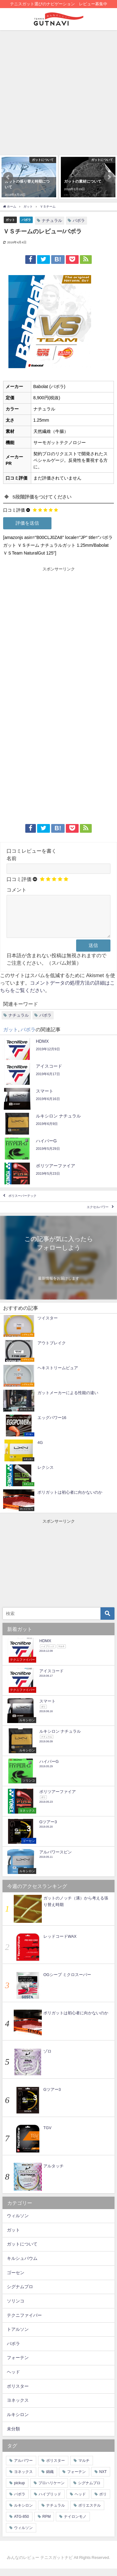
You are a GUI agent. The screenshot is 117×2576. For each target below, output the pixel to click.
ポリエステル (89, 2513)
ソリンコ (15, 2308)
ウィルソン (18, 2223)
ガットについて (22, 2251)
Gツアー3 (52, 2097)
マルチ (84, 2468)
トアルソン (18, 2337)
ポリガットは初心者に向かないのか (75, 2020)
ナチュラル (52, 220)
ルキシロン (18, 2422)
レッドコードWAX (59, 1944)
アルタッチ (53, 2173)
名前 (12, 858)
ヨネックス (18, 2407)
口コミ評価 (14, 510)
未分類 (13, 2436)
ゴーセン (15, 2280)
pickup (19, 2490)
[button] (8, 177)
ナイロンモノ (75, 2524)
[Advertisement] (58, 91)
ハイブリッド (50, 2501)
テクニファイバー (24, 2323)
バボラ (26, 219)
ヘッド (13, 2379)
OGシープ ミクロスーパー (67, 1982)
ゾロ (47, 2059)
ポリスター (18, 2393)
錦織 (50, 2479)
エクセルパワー (98, 1214)
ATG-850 (21, 2524)
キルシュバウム (22, 2266)
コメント (17, 889)
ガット (10, 219)
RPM (46, 2524)
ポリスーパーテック (22, 1203)
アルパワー (23, 2468)
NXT (103, 2479)
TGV (47, 2135)
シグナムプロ (20, 2294)
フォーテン (18, 2365)
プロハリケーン (51, 2490)
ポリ (103, 2501)
